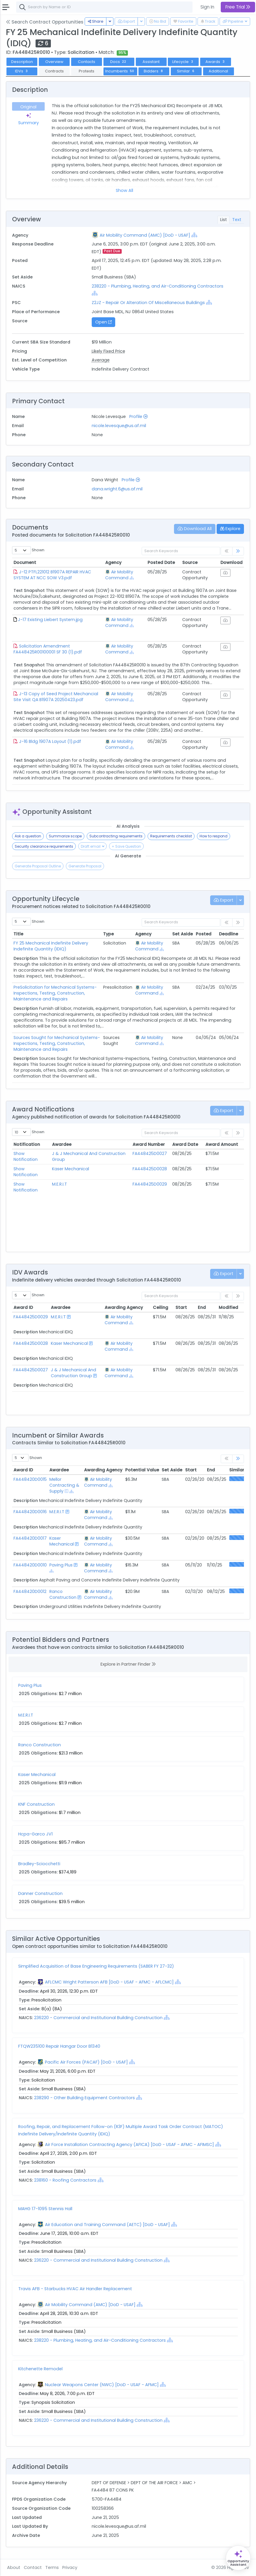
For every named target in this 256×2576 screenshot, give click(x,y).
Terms (52, 2567)
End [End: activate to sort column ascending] (202, 1307)
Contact (33, 2567)
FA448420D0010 (30, 1565)
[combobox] (104, 7)
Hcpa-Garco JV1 (35, 1834)
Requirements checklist (171, 836)
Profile (138, 416)
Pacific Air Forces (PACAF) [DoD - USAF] (86, 2062)
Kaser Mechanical (70, 1169)
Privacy (69, 2567)
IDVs (22, 71)
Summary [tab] (28, 119)
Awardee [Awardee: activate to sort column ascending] (61, 1144)
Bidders (154, 71)
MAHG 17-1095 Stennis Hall (45, 2209)
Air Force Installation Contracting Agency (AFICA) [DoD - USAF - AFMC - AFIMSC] (129, 2144)
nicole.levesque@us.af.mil (119, 426)
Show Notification (26, 1156)
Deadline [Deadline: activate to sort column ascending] (228, 934)
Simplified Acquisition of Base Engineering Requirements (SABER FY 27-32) (96, 1966)
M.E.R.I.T (59, 1184)
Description (22, 61)
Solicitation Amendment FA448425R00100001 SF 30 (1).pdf (48, 649)
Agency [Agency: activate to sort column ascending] (113, 562)
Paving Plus (61, 1565)
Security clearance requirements (44, 846)
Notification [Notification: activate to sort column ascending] (27, 1144)
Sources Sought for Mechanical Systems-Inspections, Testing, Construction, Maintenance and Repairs (57, 1043)
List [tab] (223, 220)
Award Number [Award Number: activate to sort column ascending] (149, 1144)
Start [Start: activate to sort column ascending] (181, 1307)
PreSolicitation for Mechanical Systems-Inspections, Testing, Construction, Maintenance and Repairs (55, 993)
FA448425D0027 (150, 1153)
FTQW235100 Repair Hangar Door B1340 (59, 2046)
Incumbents (120, 71)
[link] (238, 551)
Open (103, 322)
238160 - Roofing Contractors (66, 2180)
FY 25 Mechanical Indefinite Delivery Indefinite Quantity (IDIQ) (51, 946)
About (13, 2567)
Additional (218, 71)
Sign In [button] (207, 7)
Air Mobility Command (119, 575)
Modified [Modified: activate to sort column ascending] (228, 1307)
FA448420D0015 (30, 1479)
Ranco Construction (62, 1594)
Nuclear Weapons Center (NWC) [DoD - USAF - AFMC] (102, 2385)
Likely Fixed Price (108, 351)
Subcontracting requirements (116, 836)
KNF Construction (36, 1804)
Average (101, 360)
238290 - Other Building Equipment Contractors (85, 2098)
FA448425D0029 (150, 1184)
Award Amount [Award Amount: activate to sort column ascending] (221, 1144)
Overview (54, 61)
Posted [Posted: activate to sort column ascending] (203, 934)
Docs (119, 61)
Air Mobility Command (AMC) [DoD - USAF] (145, 235)
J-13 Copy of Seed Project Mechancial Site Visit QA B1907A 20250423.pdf (56, 697)
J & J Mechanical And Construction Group (73, 1373)
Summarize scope (65, 836)
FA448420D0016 (30, 1512)
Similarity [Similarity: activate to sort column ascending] (239, 1470)
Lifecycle (183, 61)
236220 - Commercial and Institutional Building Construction (99, 2018)
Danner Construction (40, 1893)
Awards (215, 61)
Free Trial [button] (237, 7)
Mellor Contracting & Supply (64, 1485)
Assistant (151, 61)
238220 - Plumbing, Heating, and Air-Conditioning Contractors (157, 286)
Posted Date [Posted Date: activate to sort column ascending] (161, 562)
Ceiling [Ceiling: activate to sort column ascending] (160, 1307)
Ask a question (28, 836)
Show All (124, 190)
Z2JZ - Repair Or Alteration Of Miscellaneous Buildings (148, 303)
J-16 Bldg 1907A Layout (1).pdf (50, 741)
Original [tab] (28, 107)
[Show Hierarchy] (194, 235)
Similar (186, 71)
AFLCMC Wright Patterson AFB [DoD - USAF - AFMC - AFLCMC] (109, 1982)
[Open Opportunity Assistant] (238, 2557)
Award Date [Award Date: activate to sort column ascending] (185, 1144)
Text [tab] (236, 220)
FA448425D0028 (150, 1169)
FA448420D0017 (30, 1538)
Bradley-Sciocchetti (39, 1864)
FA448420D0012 (30, 1591)
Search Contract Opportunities (44, 22)
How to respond (213, 836)
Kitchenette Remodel (40, 2369)
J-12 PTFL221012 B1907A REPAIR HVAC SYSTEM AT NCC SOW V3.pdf (52, 575)
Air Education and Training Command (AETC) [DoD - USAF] (107, 2225)
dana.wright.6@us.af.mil (117, 489)
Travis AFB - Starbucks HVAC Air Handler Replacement (75, 2289)
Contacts (86, 61)
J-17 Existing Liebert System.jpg (50, 620)
